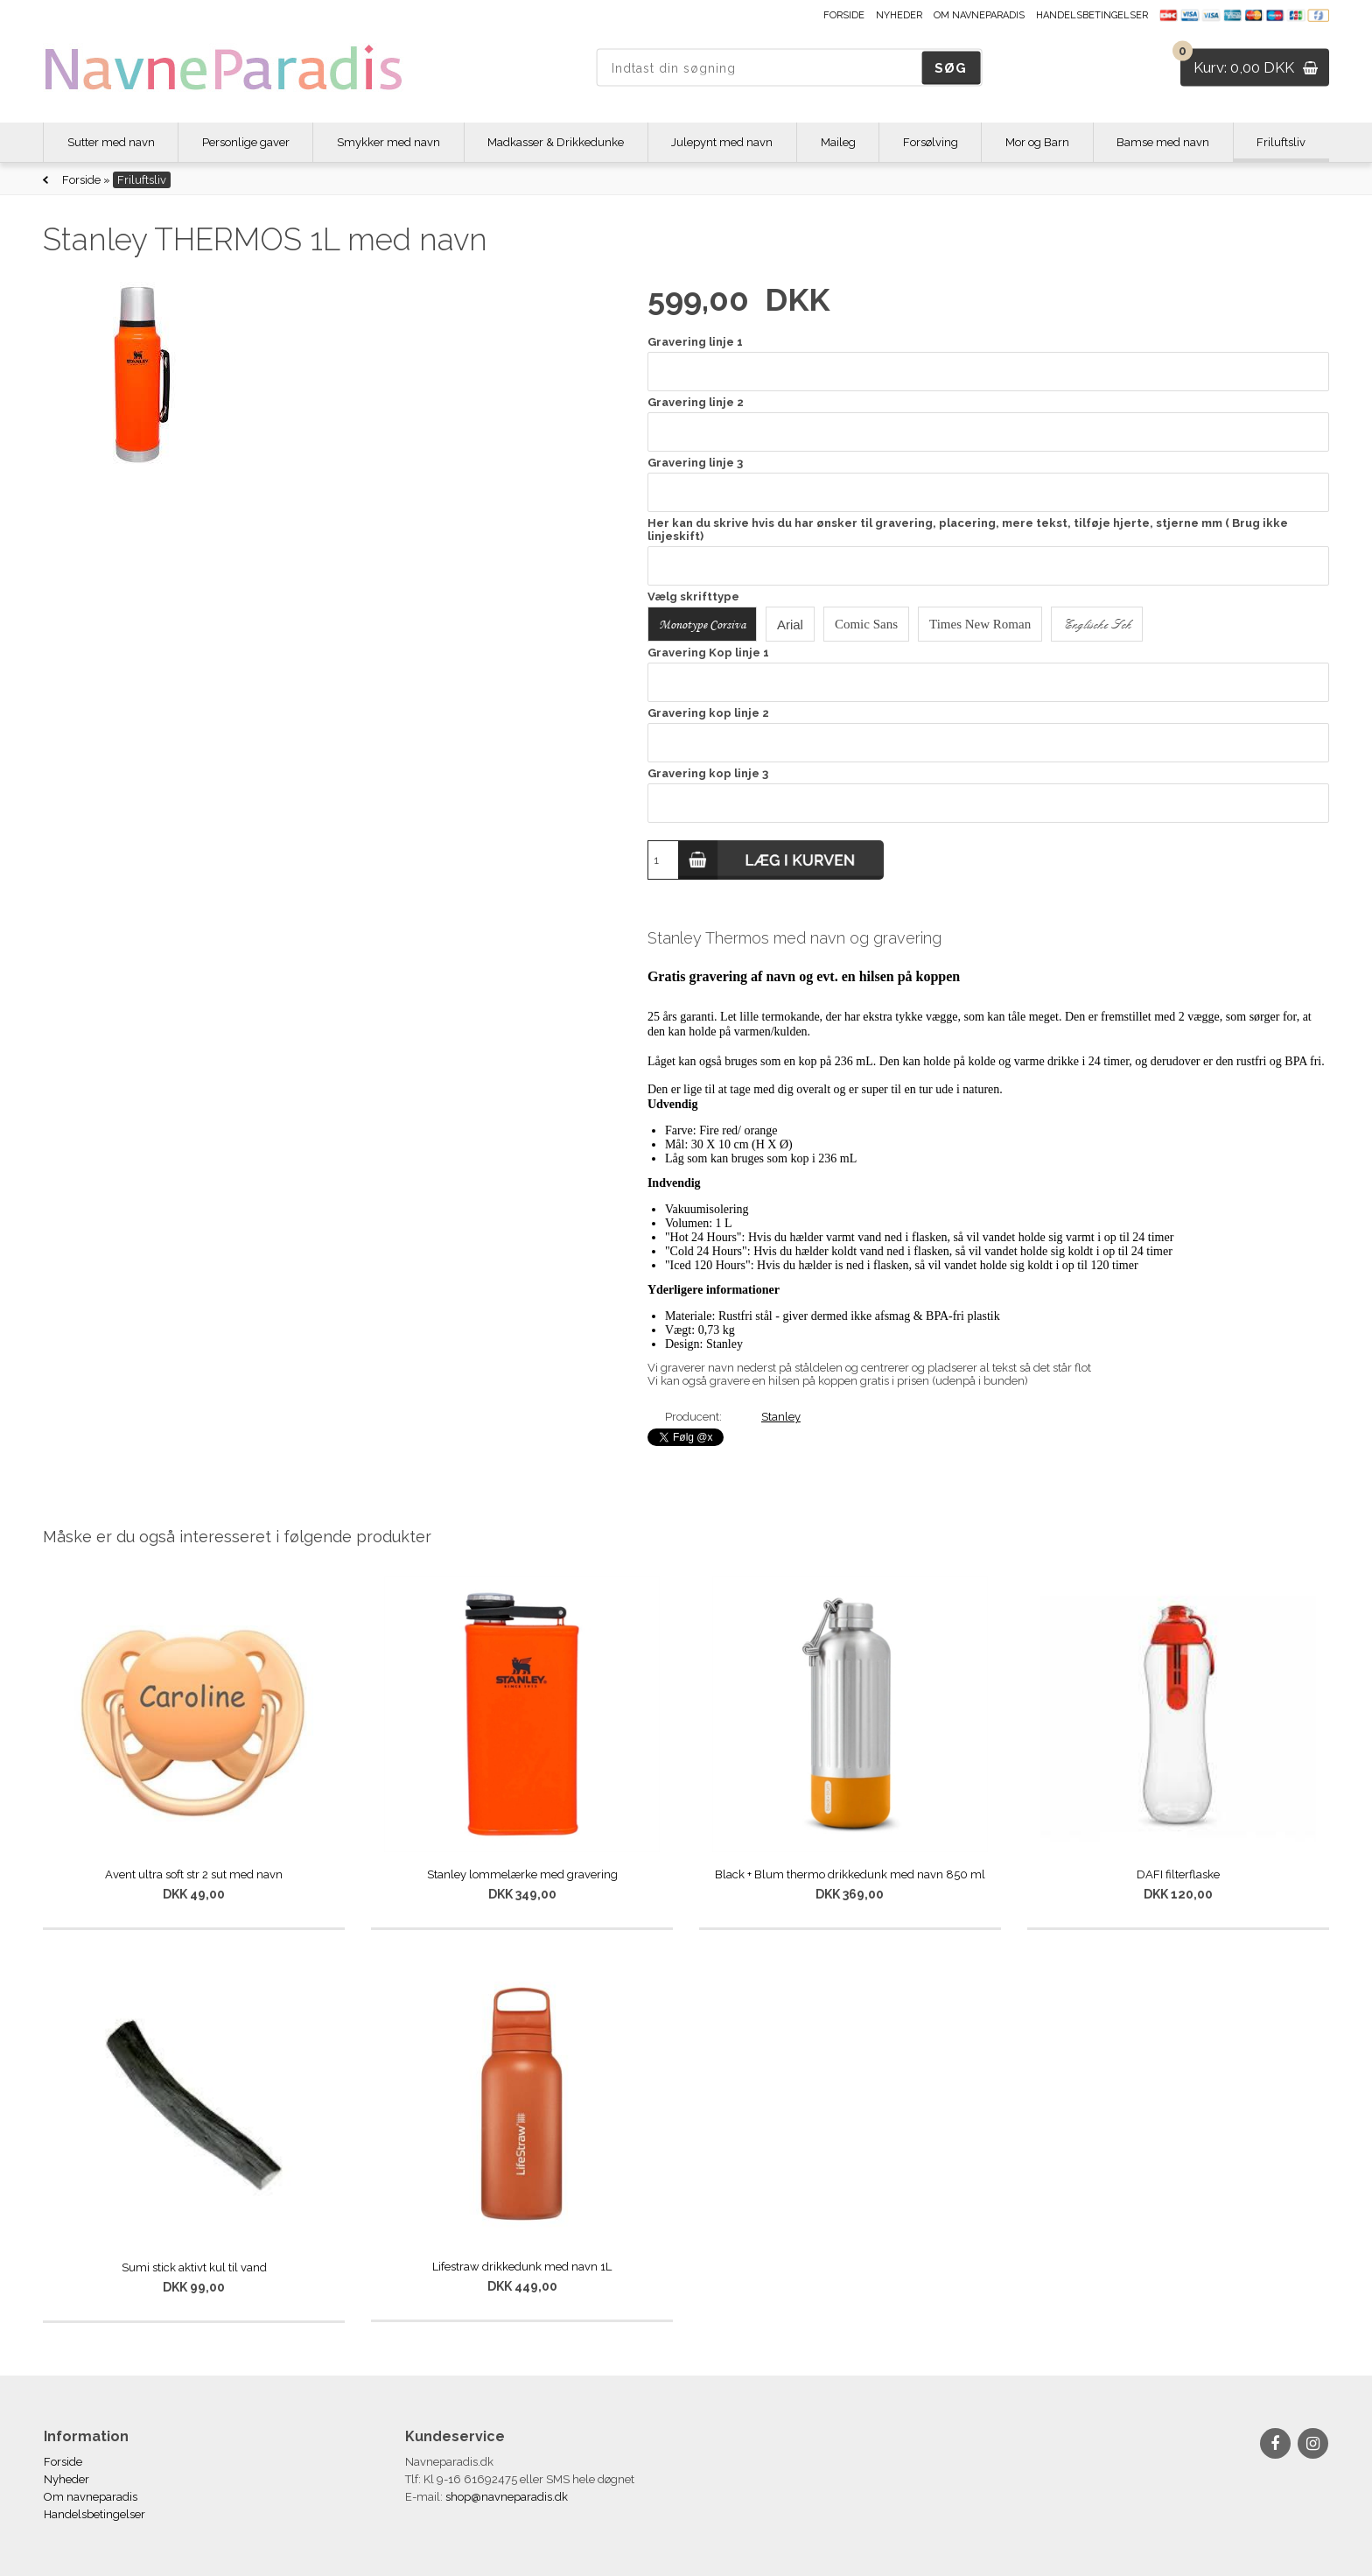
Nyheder (899, 15)
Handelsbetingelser (1092, 15)
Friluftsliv (1281, 142)
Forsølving (930, 142)
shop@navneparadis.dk (506, 2496)
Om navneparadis (979, 15)
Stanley (781, 1416)
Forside (843, 15)
